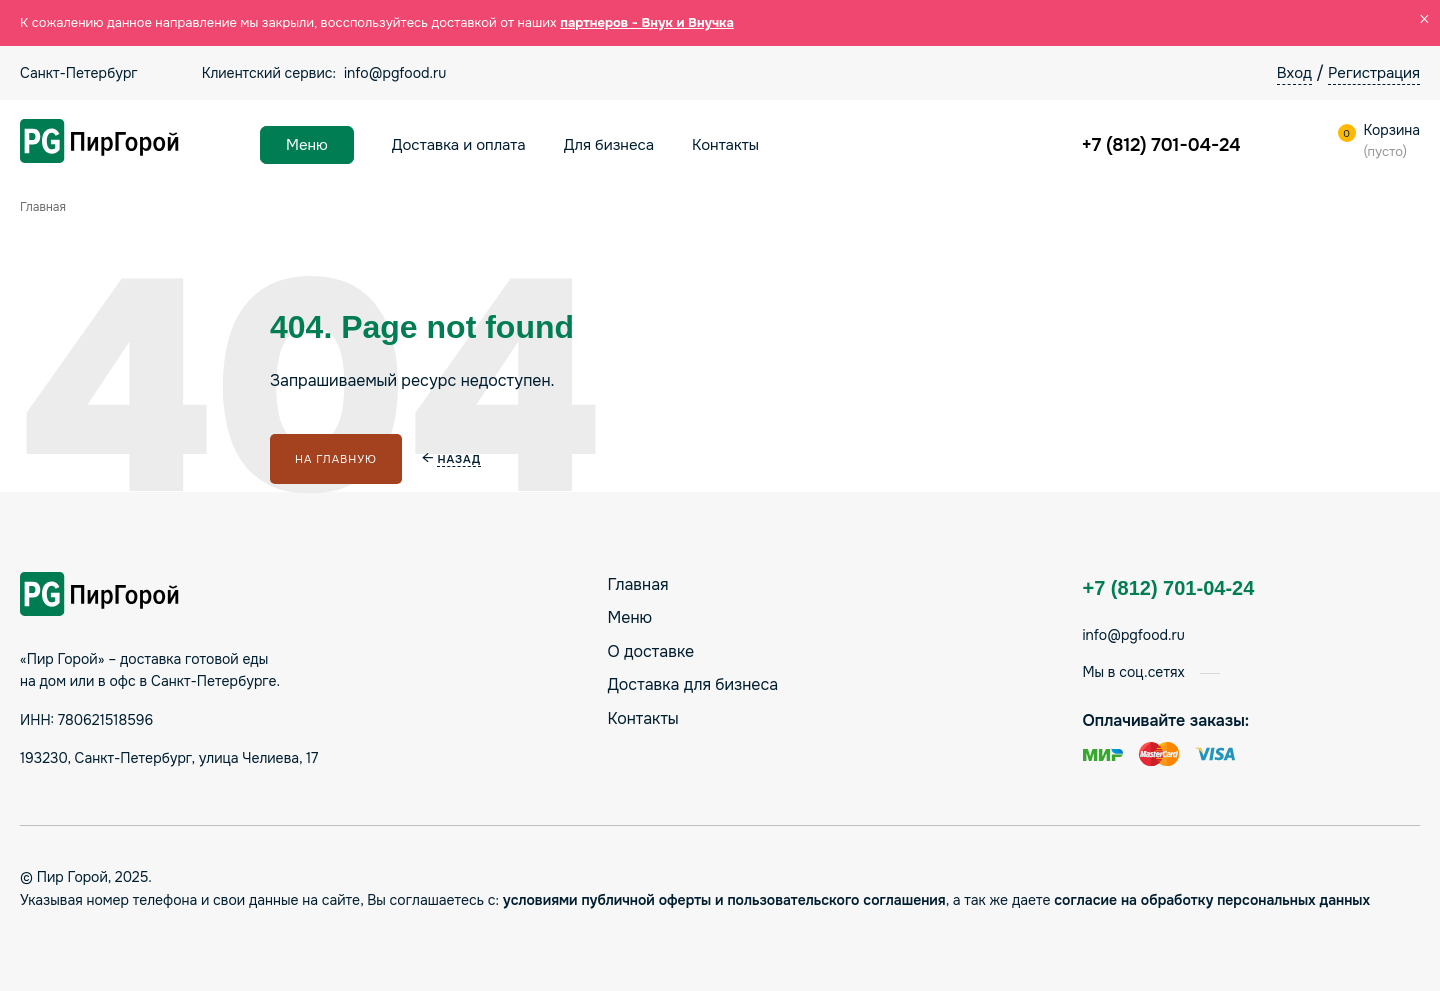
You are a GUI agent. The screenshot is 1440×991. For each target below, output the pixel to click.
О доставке (651, 651)
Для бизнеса (609, 145)
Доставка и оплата (459, 145)
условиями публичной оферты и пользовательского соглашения (724, 900)
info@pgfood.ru (395, 73)
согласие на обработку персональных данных (1212, 900)
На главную (336, 459)
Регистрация (1374, 73)
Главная (638, 584)
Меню (307, 145)
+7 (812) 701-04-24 (1161, 145)
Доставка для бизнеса (693, 684)
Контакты (725, 145)
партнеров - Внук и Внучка (647, 22)
